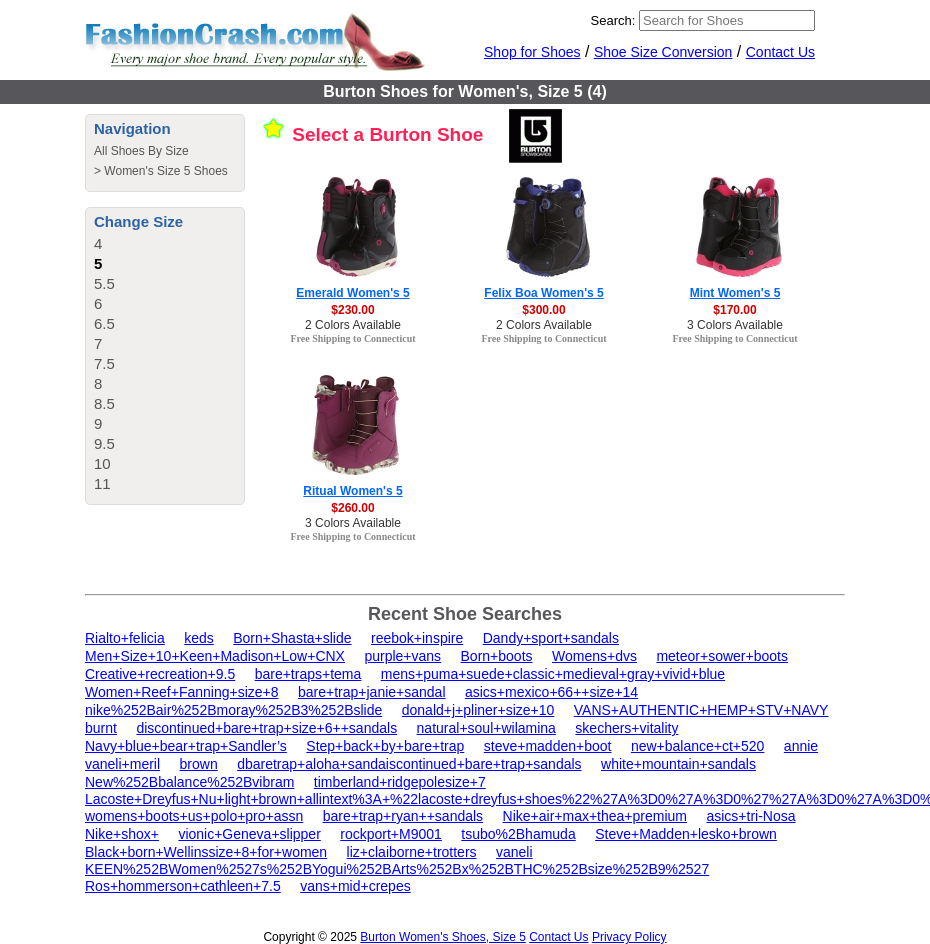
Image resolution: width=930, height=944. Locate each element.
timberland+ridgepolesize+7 (400, 782)
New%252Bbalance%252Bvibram (189, 782)
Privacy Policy (629, 937)
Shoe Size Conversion (663, 52)
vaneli (514, 852)
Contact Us (780, 52)
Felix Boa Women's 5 (543, 293)
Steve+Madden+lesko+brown (686, 834)
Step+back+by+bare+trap (385, 746)
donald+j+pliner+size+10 (478, 710)
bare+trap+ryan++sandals (403, 816)
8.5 (104, 403)
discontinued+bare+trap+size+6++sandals (266, 728)
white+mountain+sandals (678, 764)
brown (199, 764)
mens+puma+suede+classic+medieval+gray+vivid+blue (553, 674)
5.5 (104, 283)
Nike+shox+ (122, 834)
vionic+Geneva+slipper (249, 834)
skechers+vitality (626, 728)
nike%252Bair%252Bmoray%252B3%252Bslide (233, 710)
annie (801, 746)
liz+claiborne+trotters (412, 852)
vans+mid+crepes (355, 886)
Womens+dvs (594, 656)
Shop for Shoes (532, 52)
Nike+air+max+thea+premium (595, 816)
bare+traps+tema (308, 674)
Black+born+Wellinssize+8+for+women (206, 852)
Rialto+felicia (125, 638)
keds (199, 638)
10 (102, 463)
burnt (101, 728)
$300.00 (543, 310)
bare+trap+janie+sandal (372, 692)
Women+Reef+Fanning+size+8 (182, 692)
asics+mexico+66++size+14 (551, 692)
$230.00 (352, 310)
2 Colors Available (353, 325)
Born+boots (497, 656)
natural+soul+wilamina (486, 728)
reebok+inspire (417, 638)
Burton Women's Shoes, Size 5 (443, 937)
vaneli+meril (122, 764)
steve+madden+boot (548, 746)
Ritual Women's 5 (352, 491)
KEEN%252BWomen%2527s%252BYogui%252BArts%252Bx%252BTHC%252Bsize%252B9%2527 (397, 869)
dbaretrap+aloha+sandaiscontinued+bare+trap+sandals (409, 764)
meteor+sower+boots (722, 656)
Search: (613, 20)
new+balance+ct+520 (698, 746)
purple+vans (402, 656)
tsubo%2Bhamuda (518, 834)
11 (102, 483)
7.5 (104, 363)
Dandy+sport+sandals (551, 638)
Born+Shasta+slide (292, 638)
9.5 (104, 443)
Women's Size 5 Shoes (165, 171)
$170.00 (734, 310)
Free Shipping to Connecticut (352, 338)
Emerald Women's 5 (352, 293)
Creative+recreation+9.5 (160, 674)
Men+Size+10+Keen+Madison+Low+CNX (215, 656)
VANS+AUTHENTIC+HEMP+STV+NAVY (701, 710)
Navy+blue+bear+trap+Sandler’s (186, 746)
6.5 (104, 323)
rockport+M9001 (391, 834)
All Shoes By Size (141, 151)
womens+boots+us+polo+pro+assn (194, 816)
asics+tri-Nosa (750, 816)
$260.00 (352, 508)
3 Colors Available (735, 325)
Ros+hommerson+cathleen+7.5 (183, 886)
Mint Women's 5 (735, 293)
